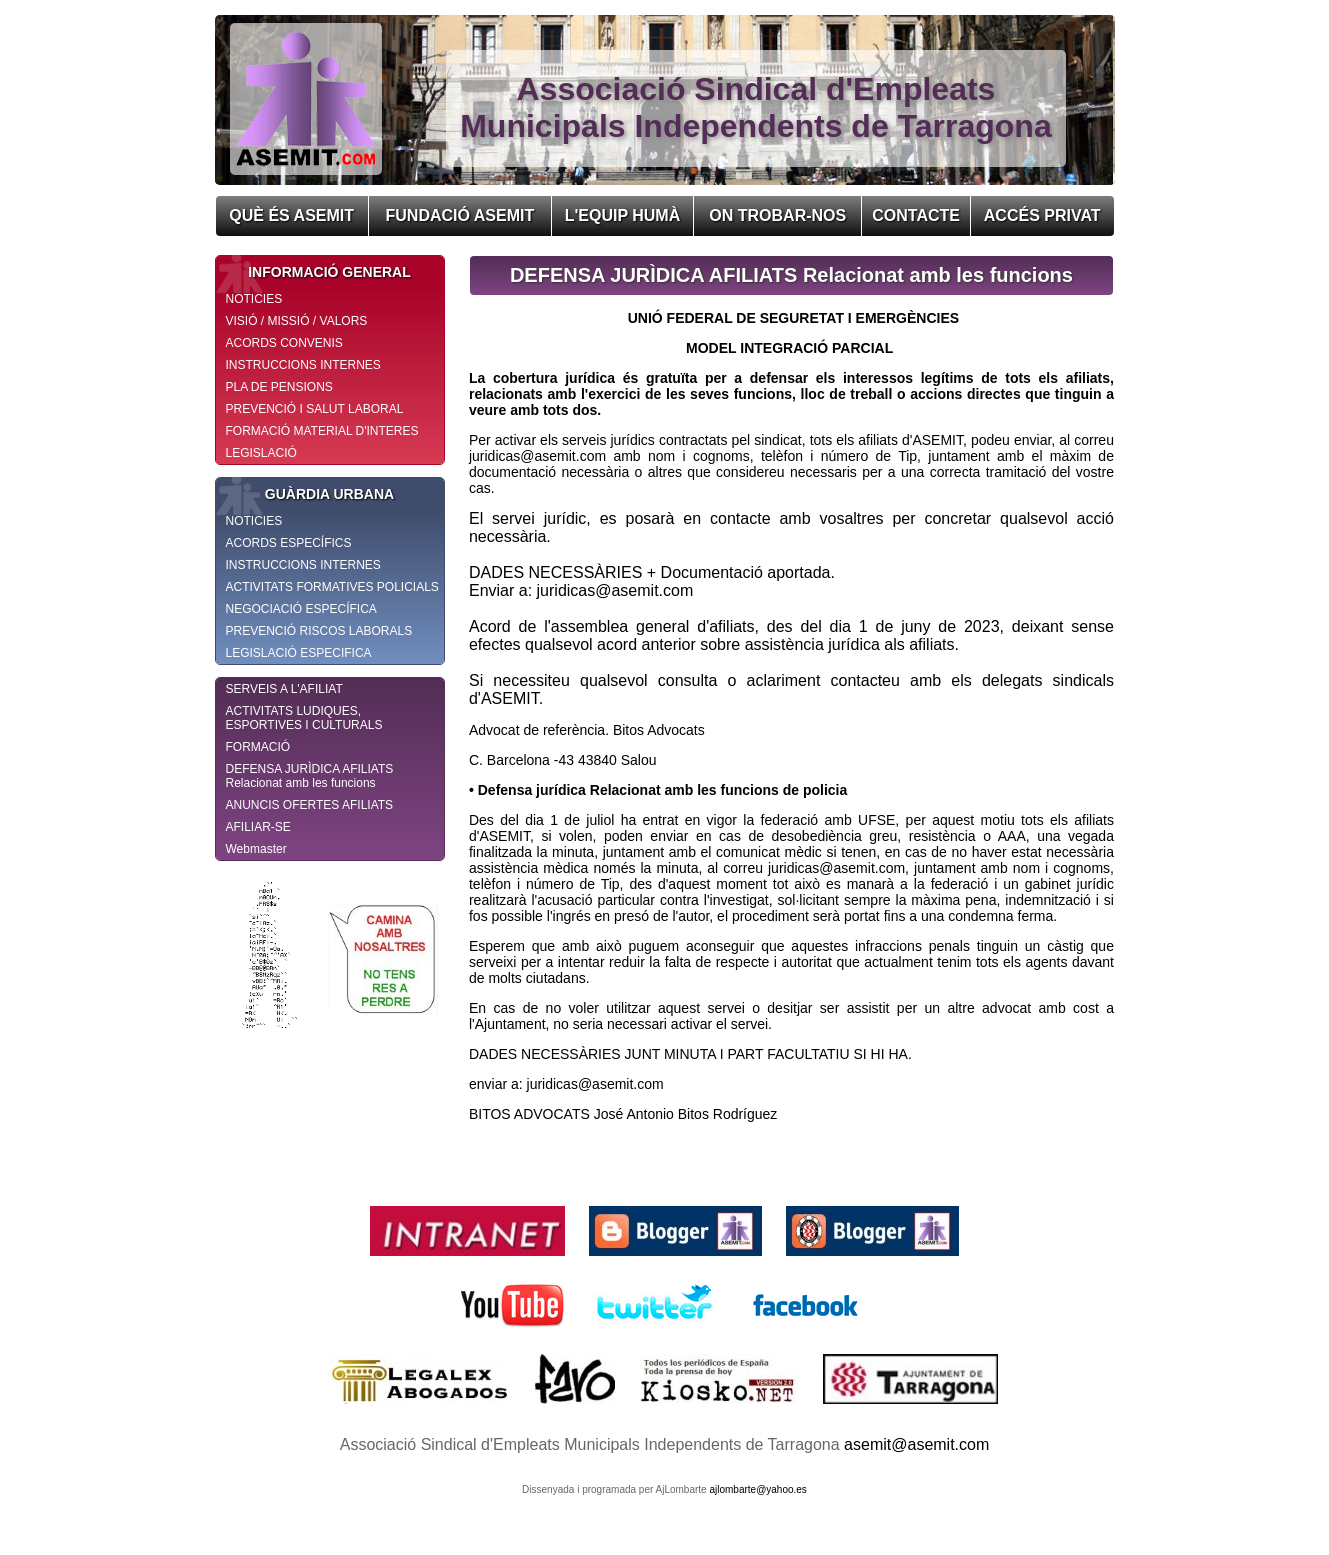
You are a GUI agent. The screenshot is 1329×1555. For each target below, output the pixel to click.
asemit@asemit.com (916, 1444)
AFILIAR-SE (258, 827)
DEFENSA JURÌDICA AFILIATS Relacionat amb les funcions (310, 776)
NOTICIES (254, 299)
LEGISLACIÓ (261, 453)
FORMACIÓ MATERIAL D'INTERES (322, 431)
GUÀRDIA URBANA (305, 494)
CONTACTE (916, 215)
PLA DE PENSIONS (279, 387)
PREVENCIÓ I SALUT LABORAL (315, 409)
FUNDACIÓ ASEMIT (460, 215)
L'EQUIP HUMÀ (623, 215)
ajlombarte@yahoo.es (757, 1489)
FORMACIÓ (258, 747)
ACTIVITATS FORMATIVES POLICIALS (332, 587)
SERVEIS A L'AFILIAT (284, 689)
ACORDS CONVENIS (284, 343)
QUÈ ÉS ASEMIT (291, 215)
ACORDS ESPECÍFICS (289, 543)
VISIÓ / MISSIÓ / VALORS (297, 321)
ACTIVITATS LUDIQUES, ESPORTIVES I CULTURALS (304, 718)
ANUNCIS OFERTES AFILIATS (310, 805)
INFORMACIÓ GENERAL (313, 272)
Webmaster (256, 849)
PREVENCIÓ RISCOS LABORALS (319, 631)
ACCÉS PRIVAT (1042, 215)
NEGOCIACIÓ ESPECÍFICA (301, 609)
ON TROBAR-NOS (777, 215)
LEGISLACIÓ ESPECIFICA (299, 653)
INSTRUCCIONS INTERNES (303, 365)
